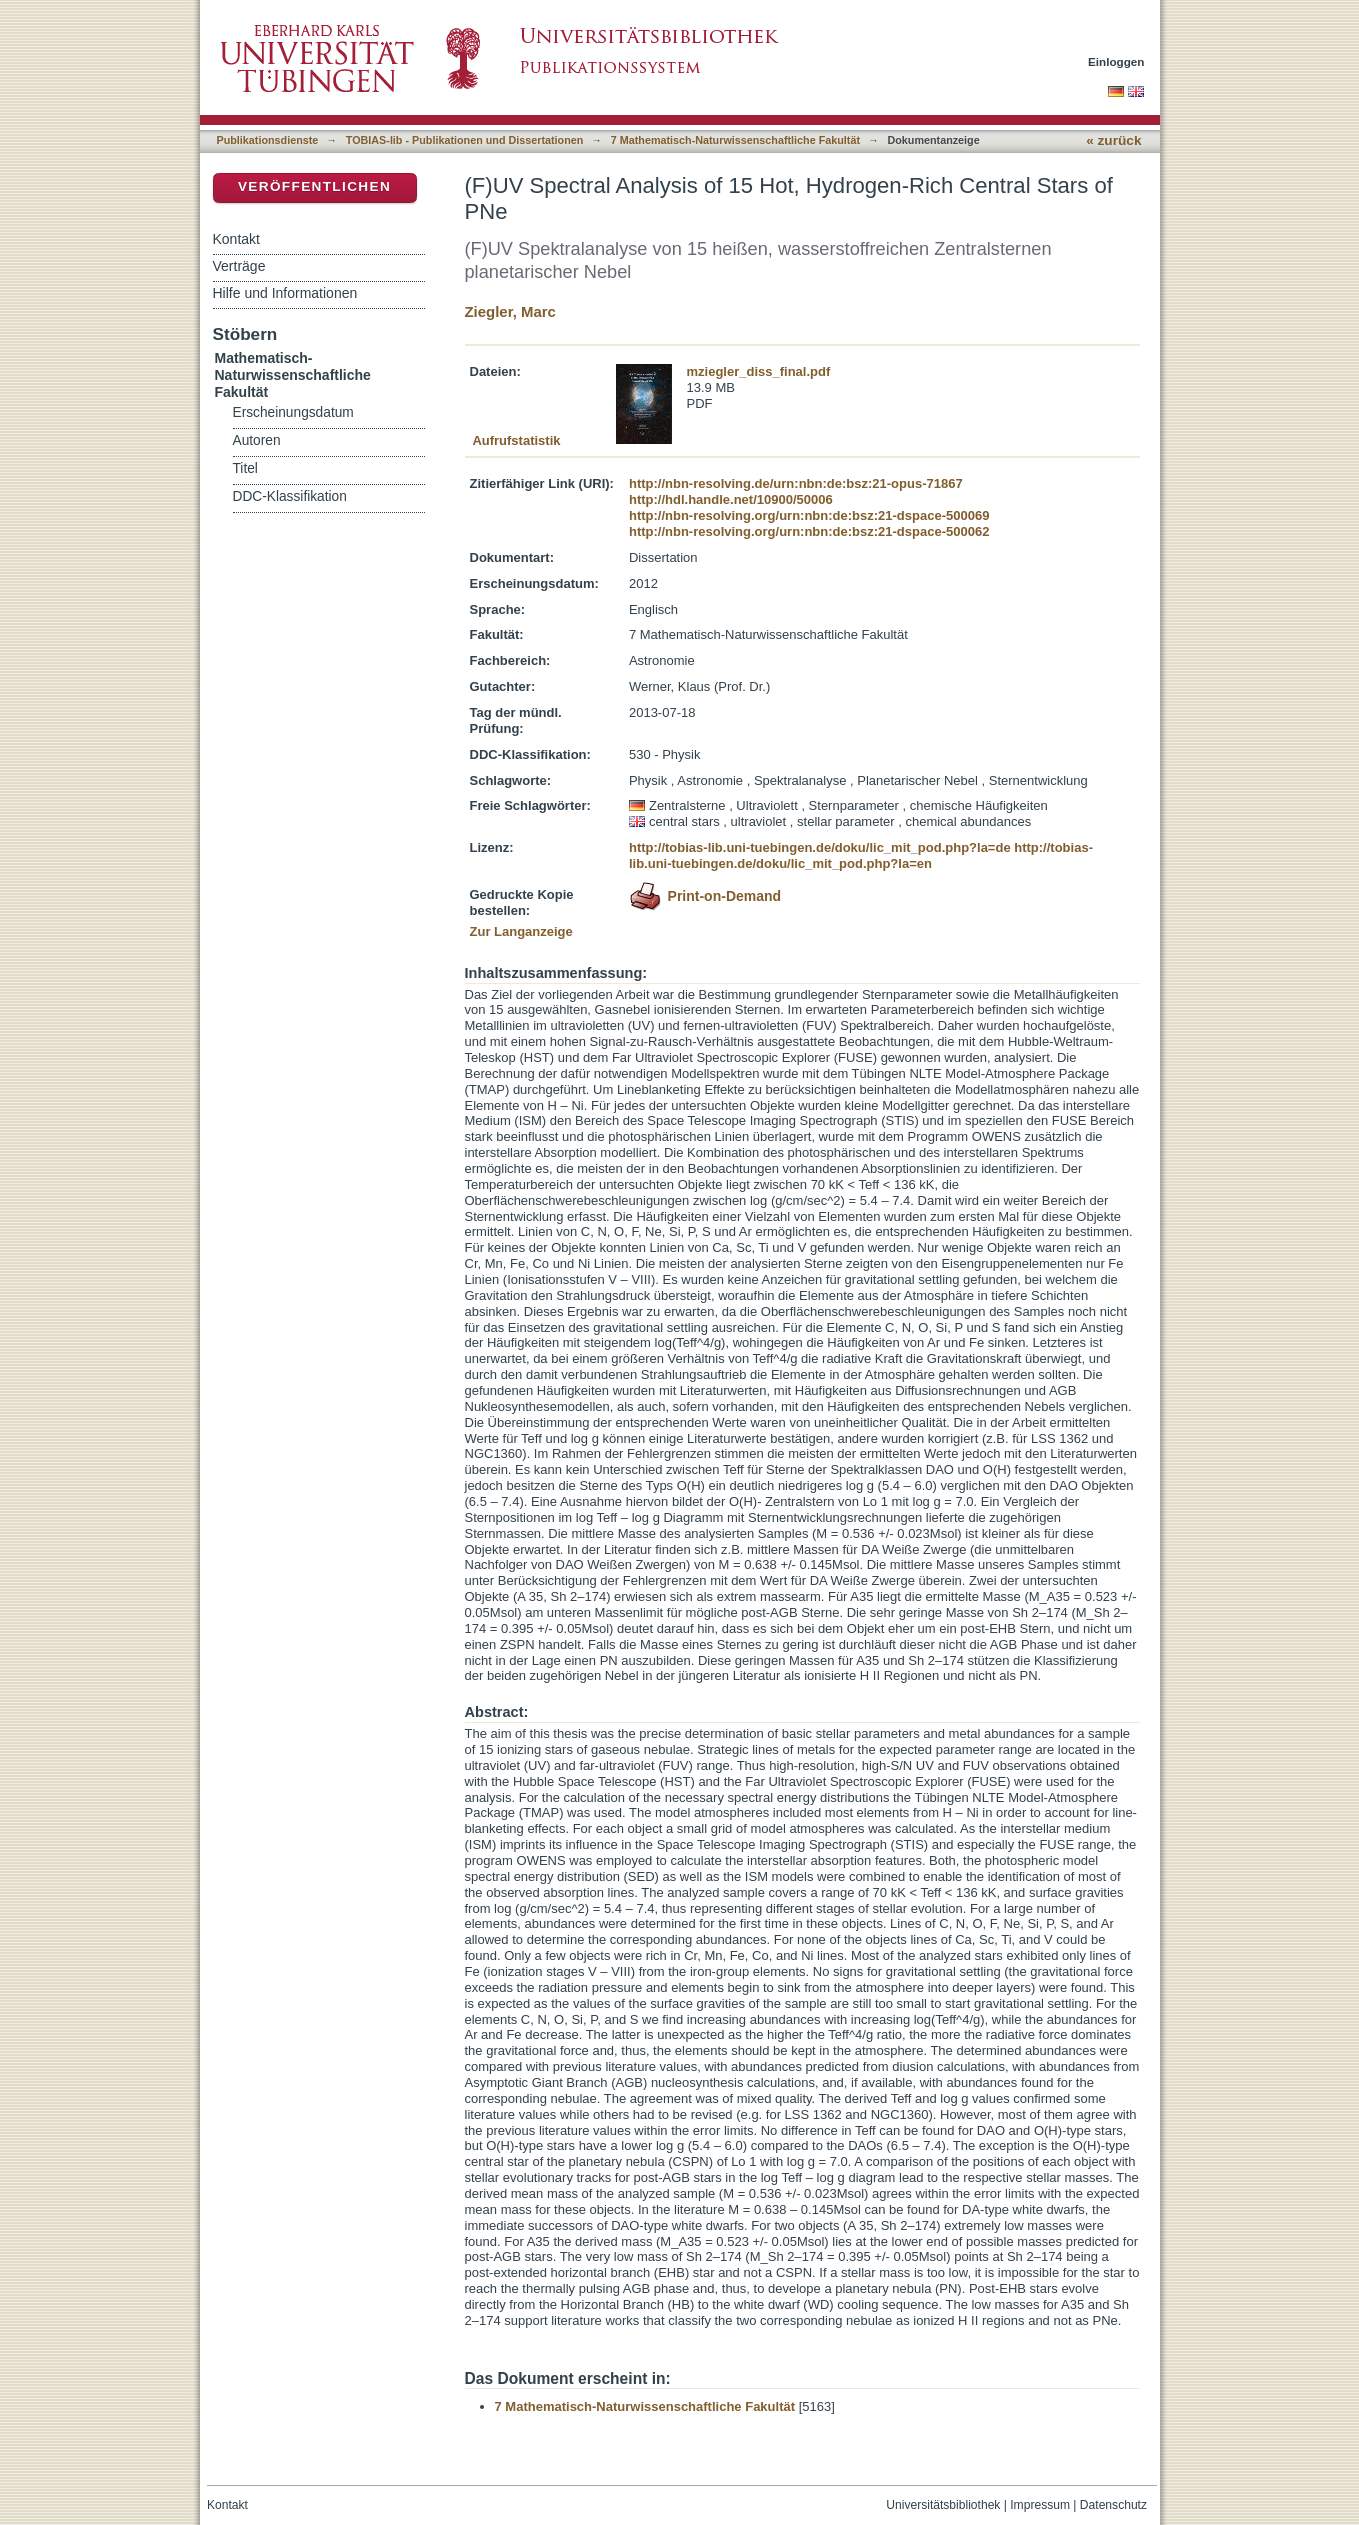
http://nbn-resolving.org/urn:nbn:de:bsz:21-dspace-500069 (809, 515)
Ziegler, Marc (510, 311)
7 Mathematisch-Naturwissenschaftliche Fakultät (735, 140)
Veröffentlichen (314, 186)
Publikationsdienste (268, 140)
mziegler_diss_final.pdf (759, 371)
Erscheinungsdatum (293, 412)
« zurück (1113, 140)
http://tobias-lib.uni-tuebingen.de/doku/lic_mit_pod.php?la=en (861, 855)
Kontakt (236, 239)
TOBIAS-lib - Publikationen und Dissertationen (465, 140)
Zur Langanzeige (521, 931)
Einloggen (1116, 61)
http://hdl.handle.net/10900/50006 (731, 499)
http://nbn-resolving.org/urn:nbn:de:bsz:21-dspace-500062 (809, 531)
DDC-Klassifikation (290, 496)
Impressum (1040, 2505)
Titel (245, 468)
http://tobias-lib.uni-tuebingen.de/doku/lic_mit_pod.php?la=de (820, 847)
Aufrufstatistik (516, 440)
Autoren (257, 440)
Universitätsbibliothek (943, 2505)
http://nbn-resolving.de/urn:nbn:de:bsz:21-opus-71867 (796, 483)
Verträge (239, 266)
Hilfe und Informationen (285, 293)
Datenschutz (1113, 2505)
